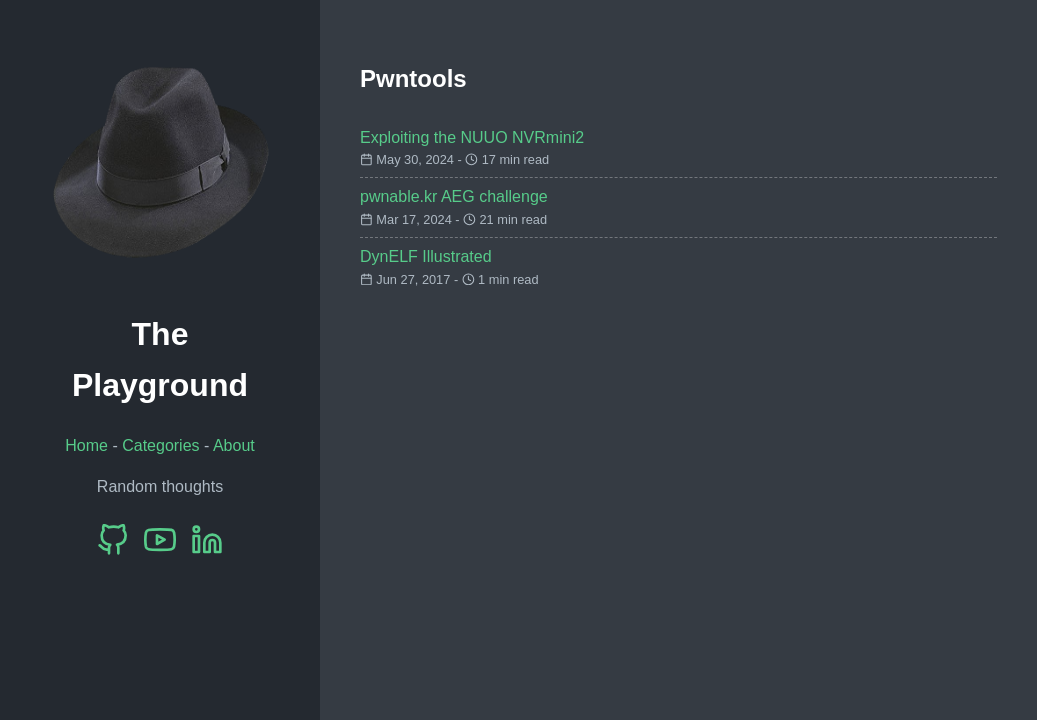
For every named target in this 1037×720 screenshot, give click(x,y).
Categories (160, 445)
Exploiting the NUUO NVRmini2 (472, 137)
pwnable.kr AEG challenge (454, 196)
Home (86, 445)
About (234, 445)
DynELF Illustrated (426, 256)
